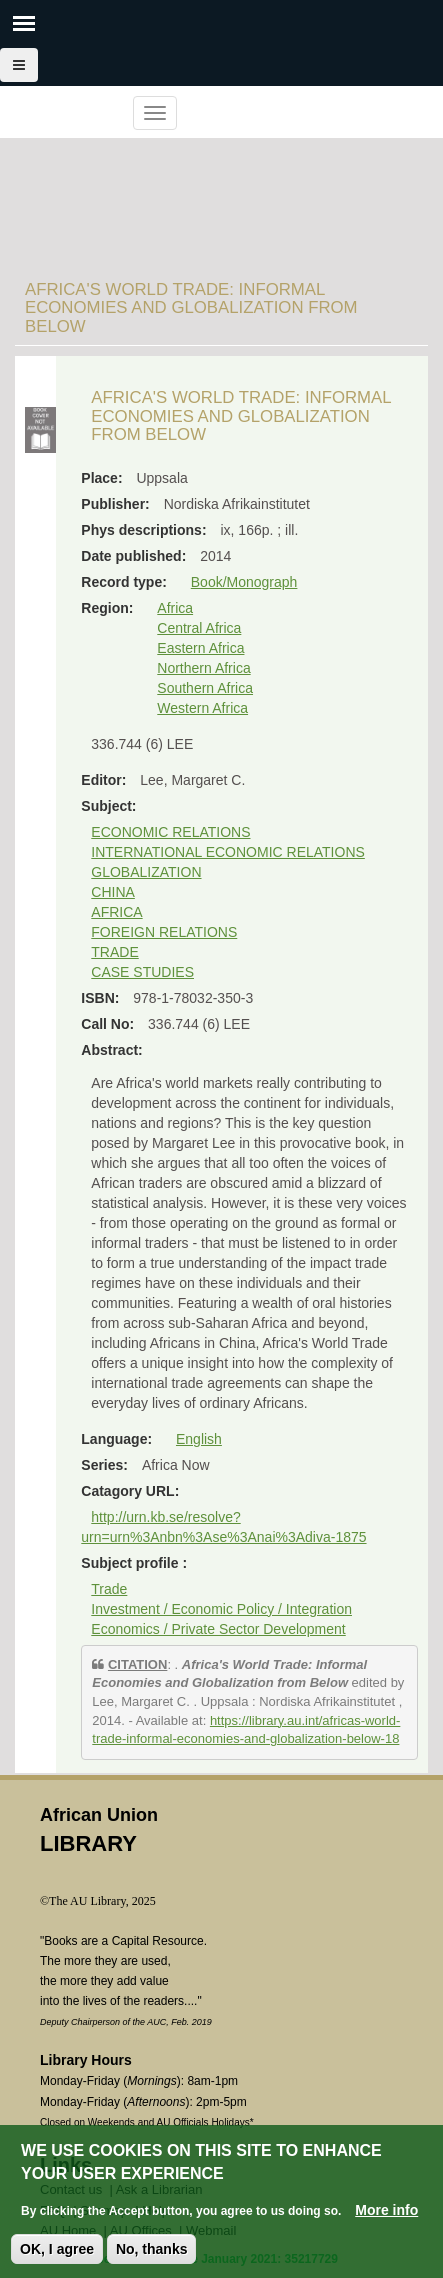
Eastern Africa (200, 648)
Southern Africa (205, 688)
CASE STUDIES (142, 972)
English (199, 1439)
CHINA (113, 892)
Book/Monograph (244, 582)
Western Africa (202, 708)
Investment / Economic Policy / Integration (221, 1609)
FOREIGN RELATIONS (164, 932)
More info (386, 2215)
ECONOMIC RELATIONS (170, 832)
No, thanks (152, 2254)
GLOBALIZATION (146, 872)
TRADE (114, 952)
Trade (109, 1589)
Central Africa (199, 628)
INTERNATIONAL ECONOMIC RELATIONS (228, 852)
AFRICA (116, 912)
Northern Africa (203, 668)
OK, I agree (57, 2254)
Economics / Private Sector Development (218, 1629)
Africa (175, 608)
